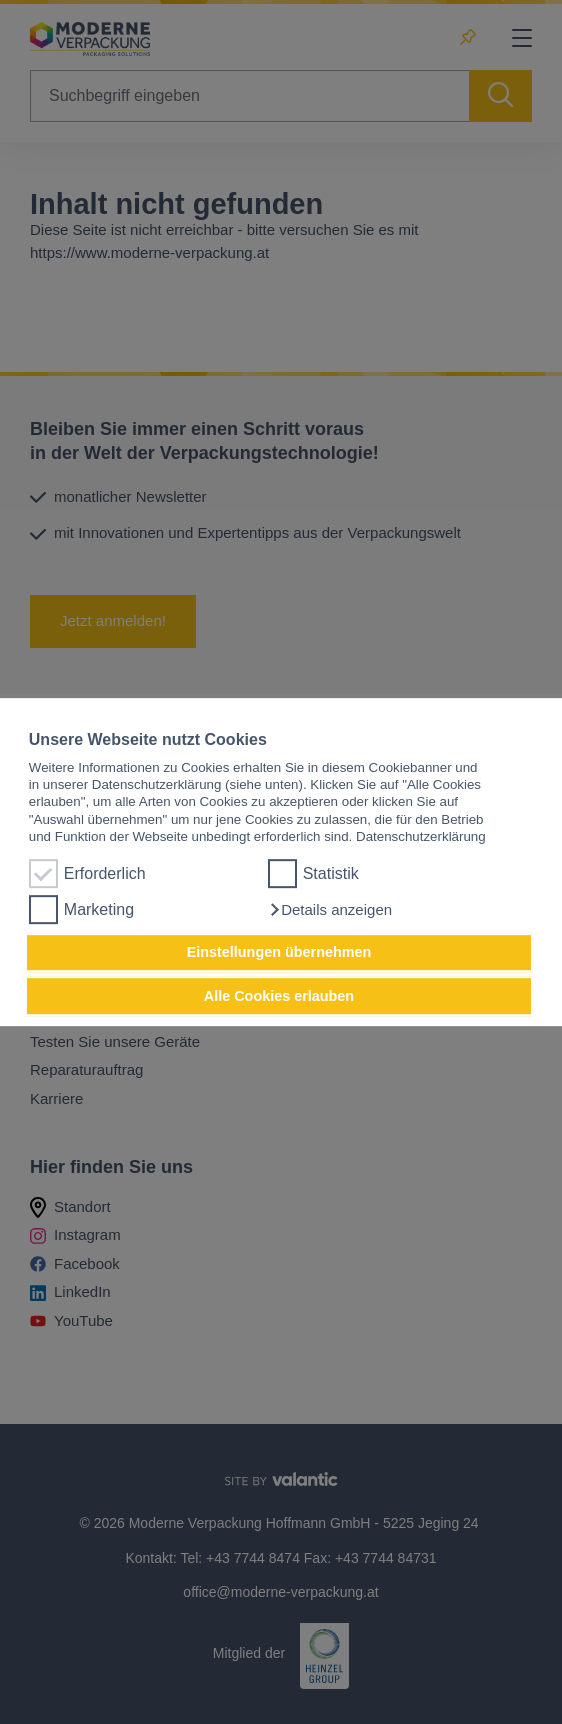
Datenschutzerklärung (421, 836)
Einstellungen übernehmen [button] (279, 953)
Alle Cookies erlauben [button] (279, 996)
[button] (330, 910)
